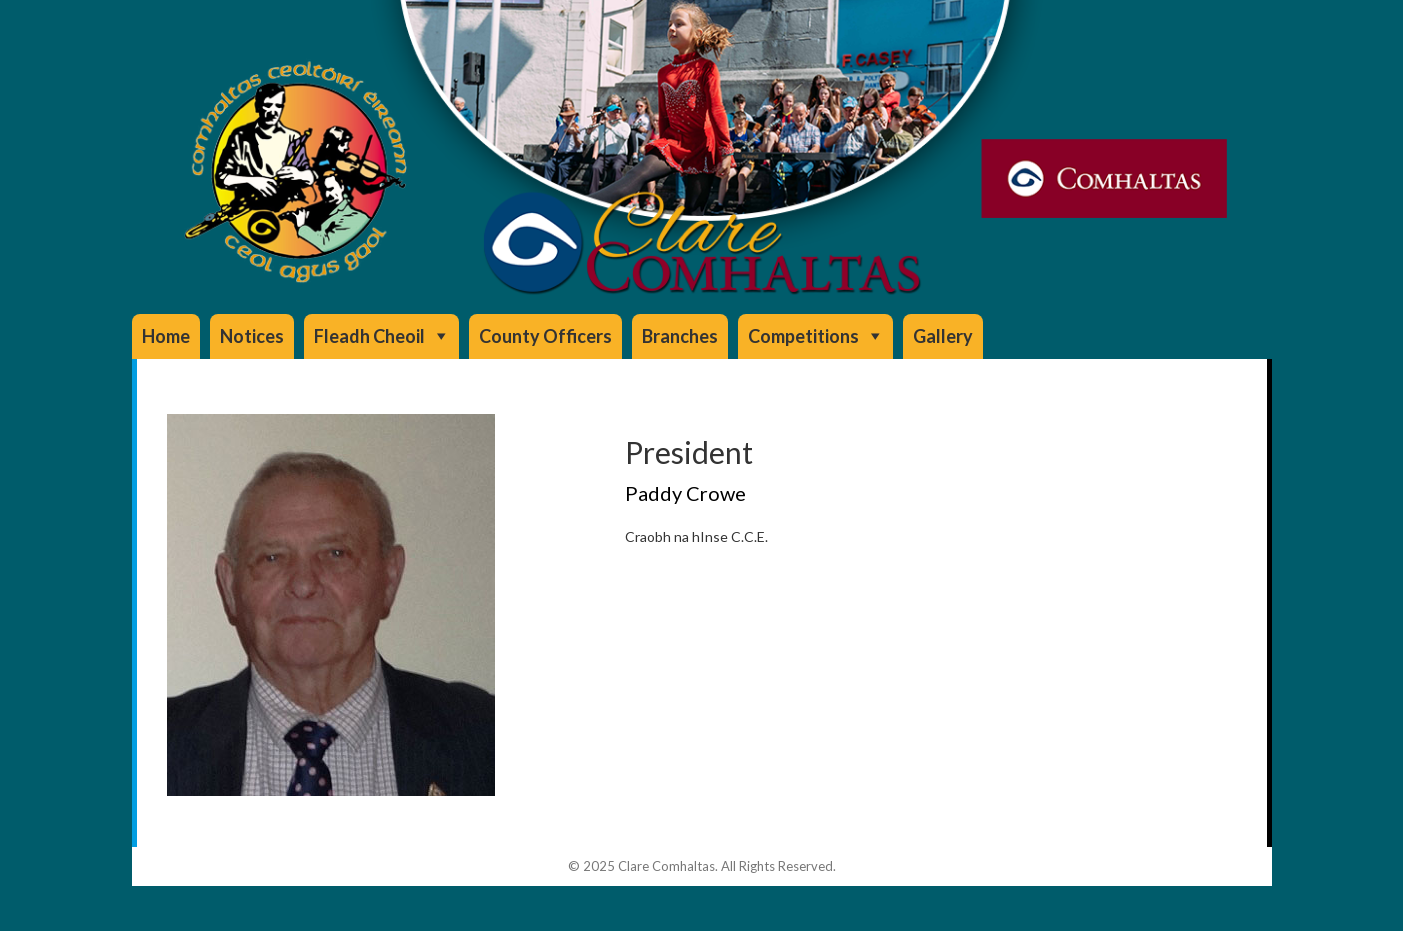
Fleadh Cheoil (369, 336)
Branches (680, 336)
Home (166, 336)
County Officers (545, 336)
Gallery (943, 336)
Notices (252, 336)
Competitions (803, 336)
